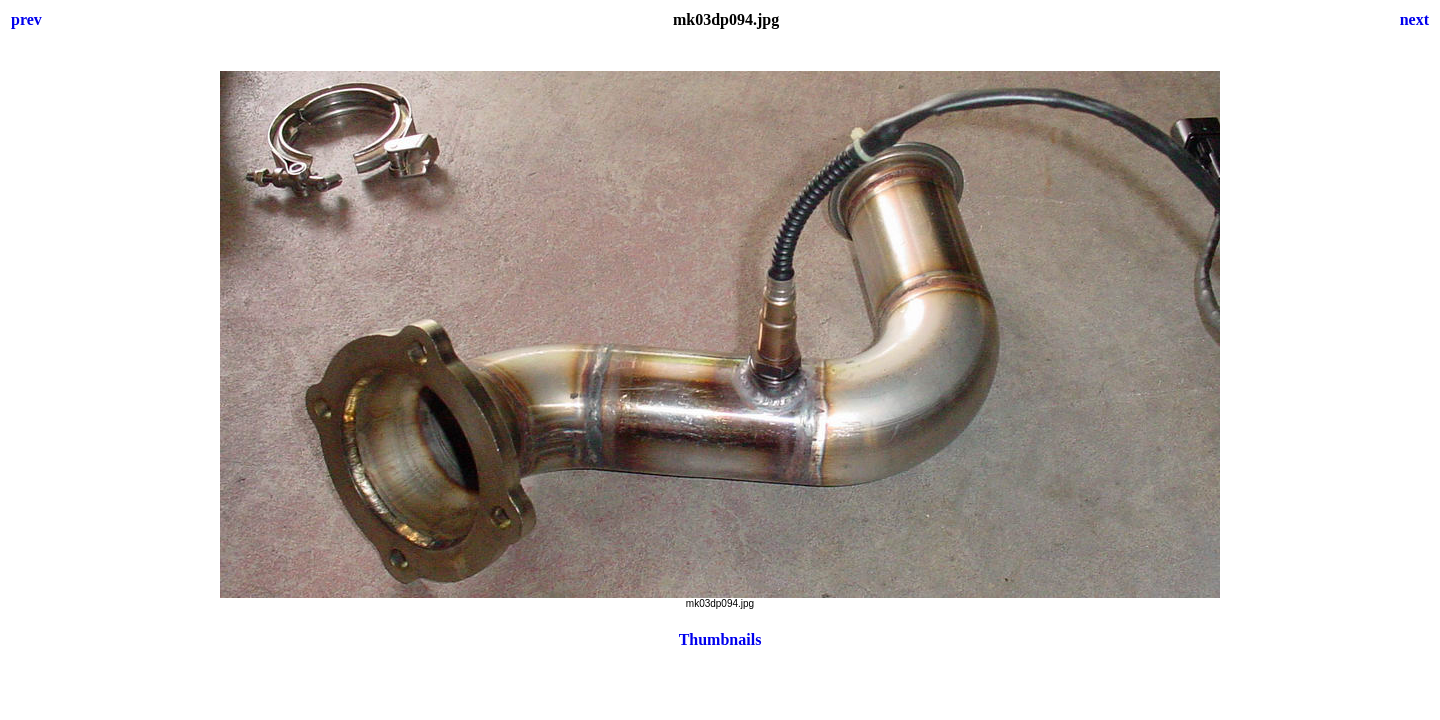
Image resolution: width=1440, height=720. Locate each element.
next (1414, 19)
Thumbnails (720, 639)
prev (26, 19)
